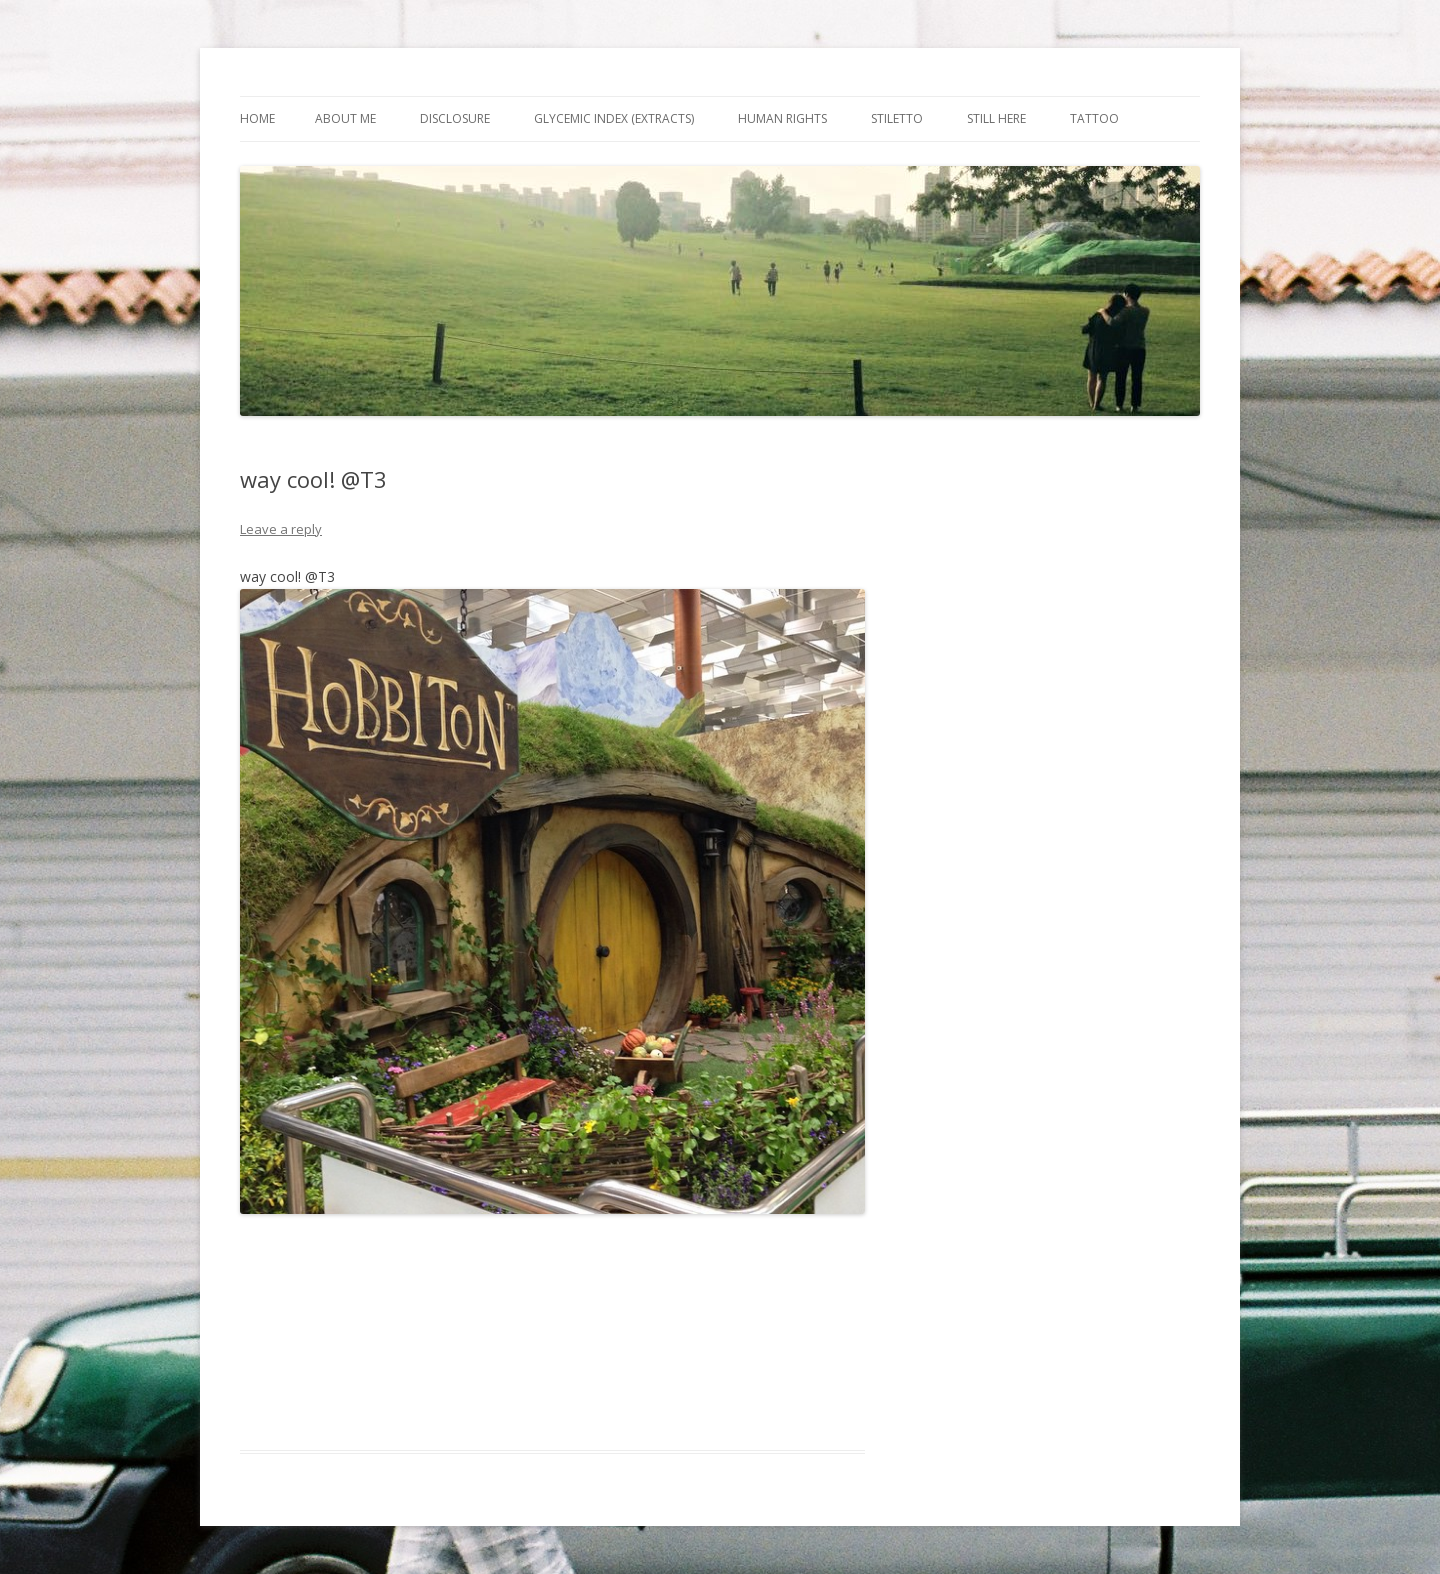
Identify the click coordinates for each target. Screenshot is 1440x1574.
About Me (345, 118)
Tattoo (1094, 118)
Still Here (996, 118)
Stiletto (897, 118)
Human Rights (782, 118)
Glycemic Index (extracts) (614, 118)
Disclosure (455, 118)
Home (257, 118)
